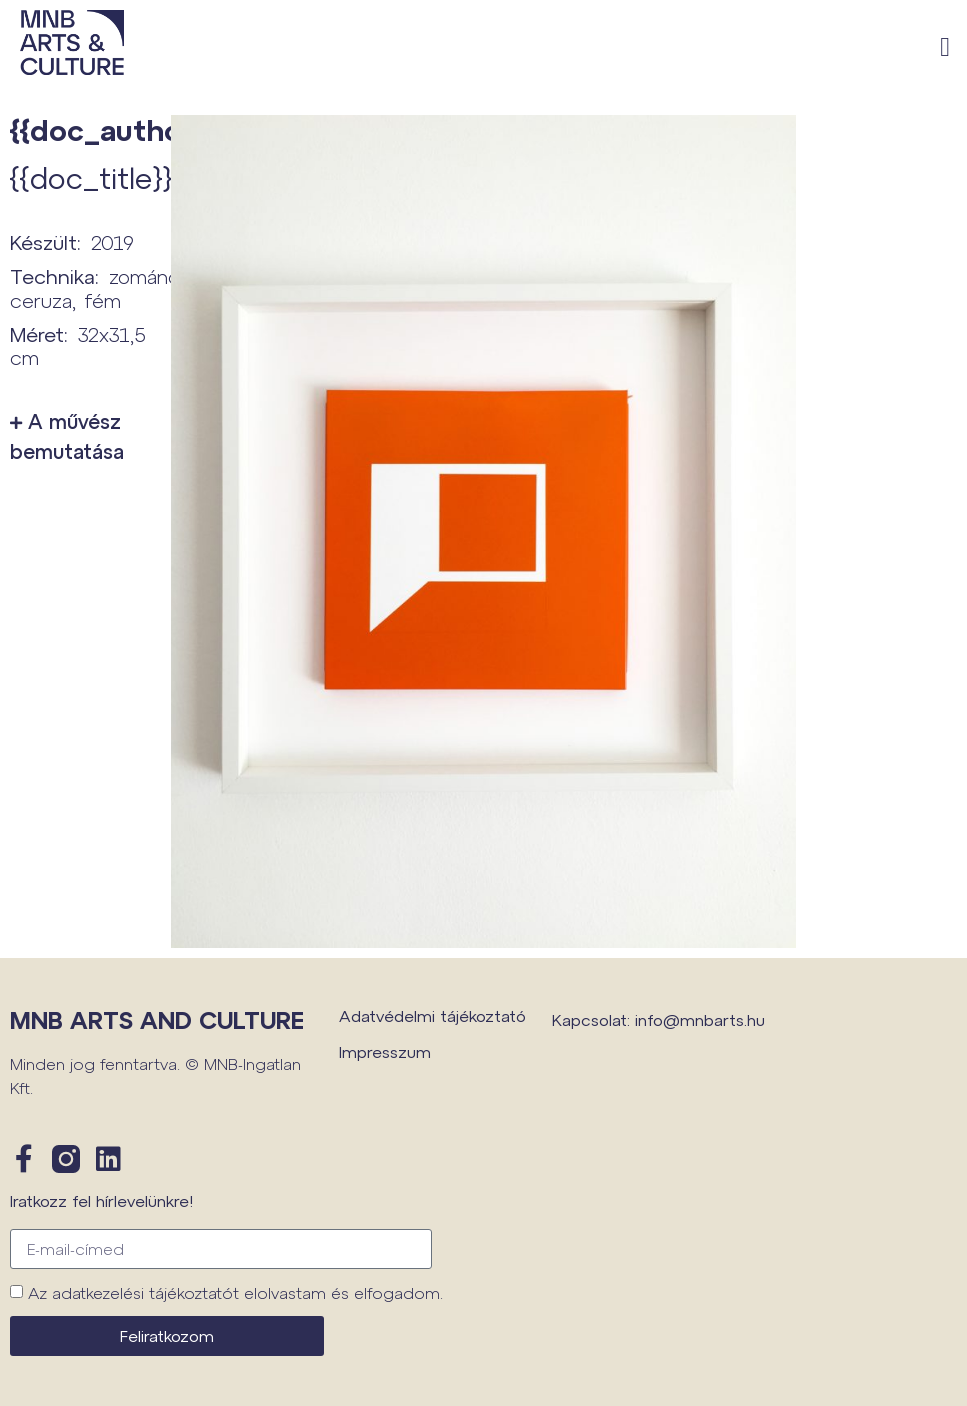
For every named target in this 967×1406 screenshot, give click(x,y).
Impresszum (385, 1051)
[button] (945, 47)
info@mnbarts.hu (700, 1019)
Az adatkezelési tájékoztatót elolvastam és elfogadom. (235, 1292)
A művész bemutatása (67, 436)
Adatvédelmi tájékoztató (432, 1015)
